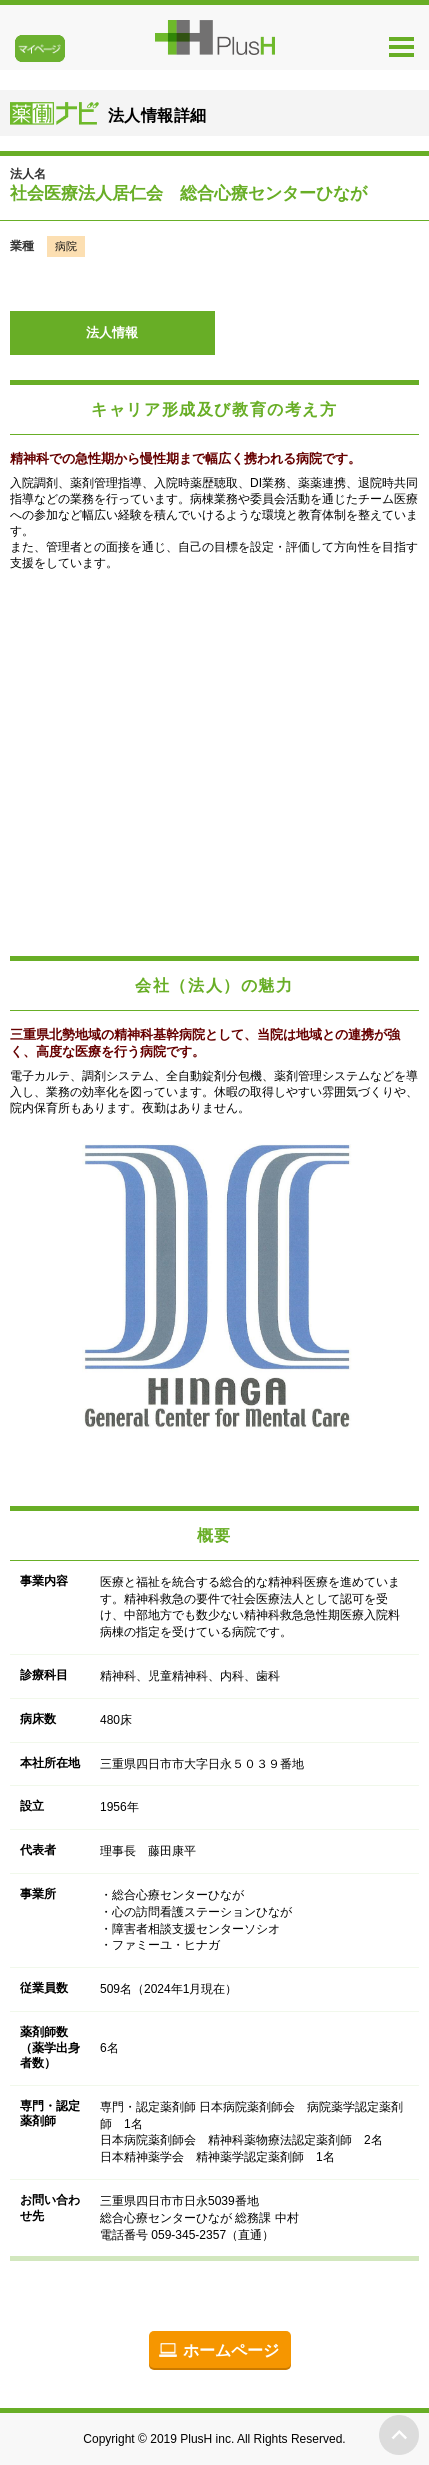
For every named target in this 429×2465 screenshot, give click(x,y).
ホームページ (231, 2350)
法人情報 (112, 332)
